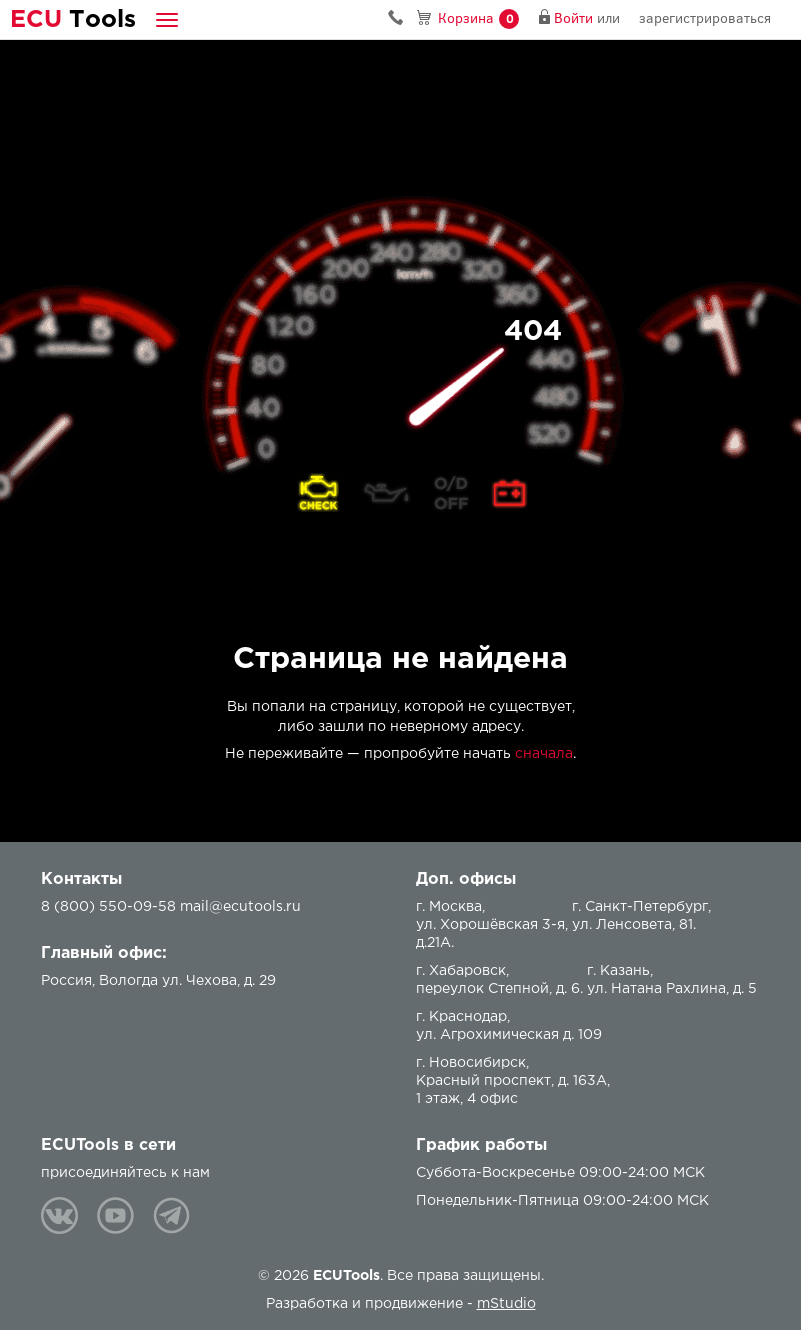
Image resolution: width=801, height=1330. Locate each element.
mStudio (506, 1304)
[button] (167, 19)
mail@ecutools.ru (240, 907)
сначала (544, 754)
